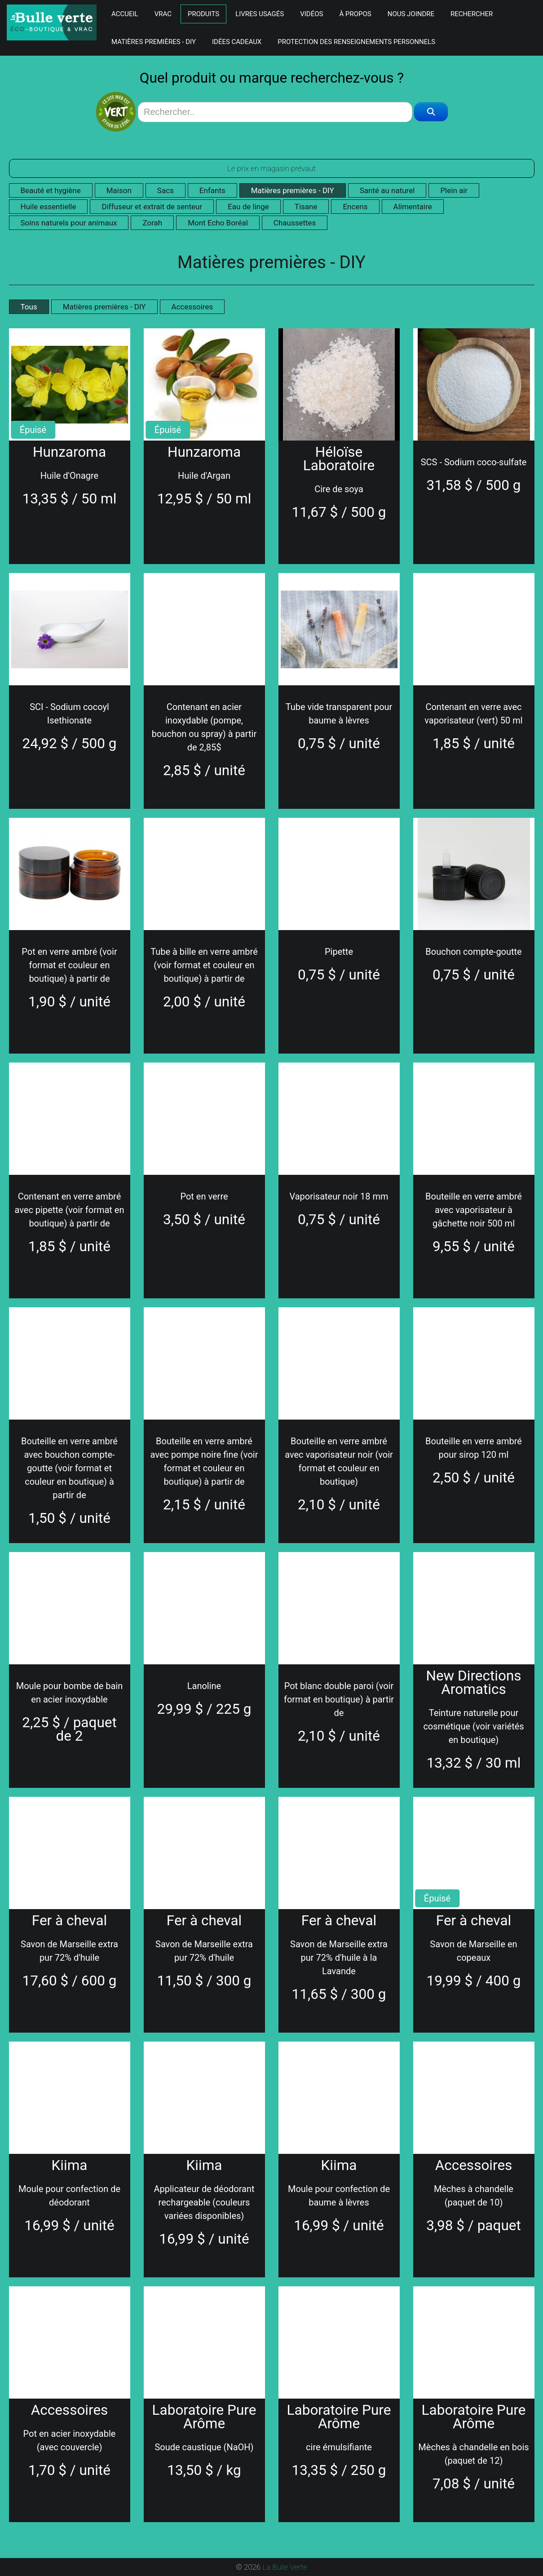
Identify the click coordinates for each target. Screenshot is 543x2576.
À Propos (355, 14)
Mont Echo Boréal (218, 222)
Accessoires (192, 306)
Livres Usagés (259, 14)
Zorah (152, 222)
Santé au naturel (387, 190)
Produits (203, 14)
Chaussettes (295, 222)
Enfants (212, 190)
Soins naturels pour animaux (69, 222)
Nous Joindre (411, 14)
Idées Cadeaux (236, 42)
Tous (29, 306)
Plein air (454, 190)
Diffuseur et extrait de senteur (152, 206)
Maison (119, 190)
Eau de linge (248, 206)
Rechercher (471, 14)
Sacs (165, 190)
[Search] (275, 112)
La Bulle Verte (284, 2567)
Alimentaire (412, 206)
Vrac (163, 14)
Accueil (124, 14)
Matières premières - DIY (153, 42)
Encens (355, 206)
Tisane (306, 206)
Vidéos (311, 14)
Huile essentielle (48, 206)
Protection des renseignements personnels (356, 42)
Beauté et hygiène (51, 190)
